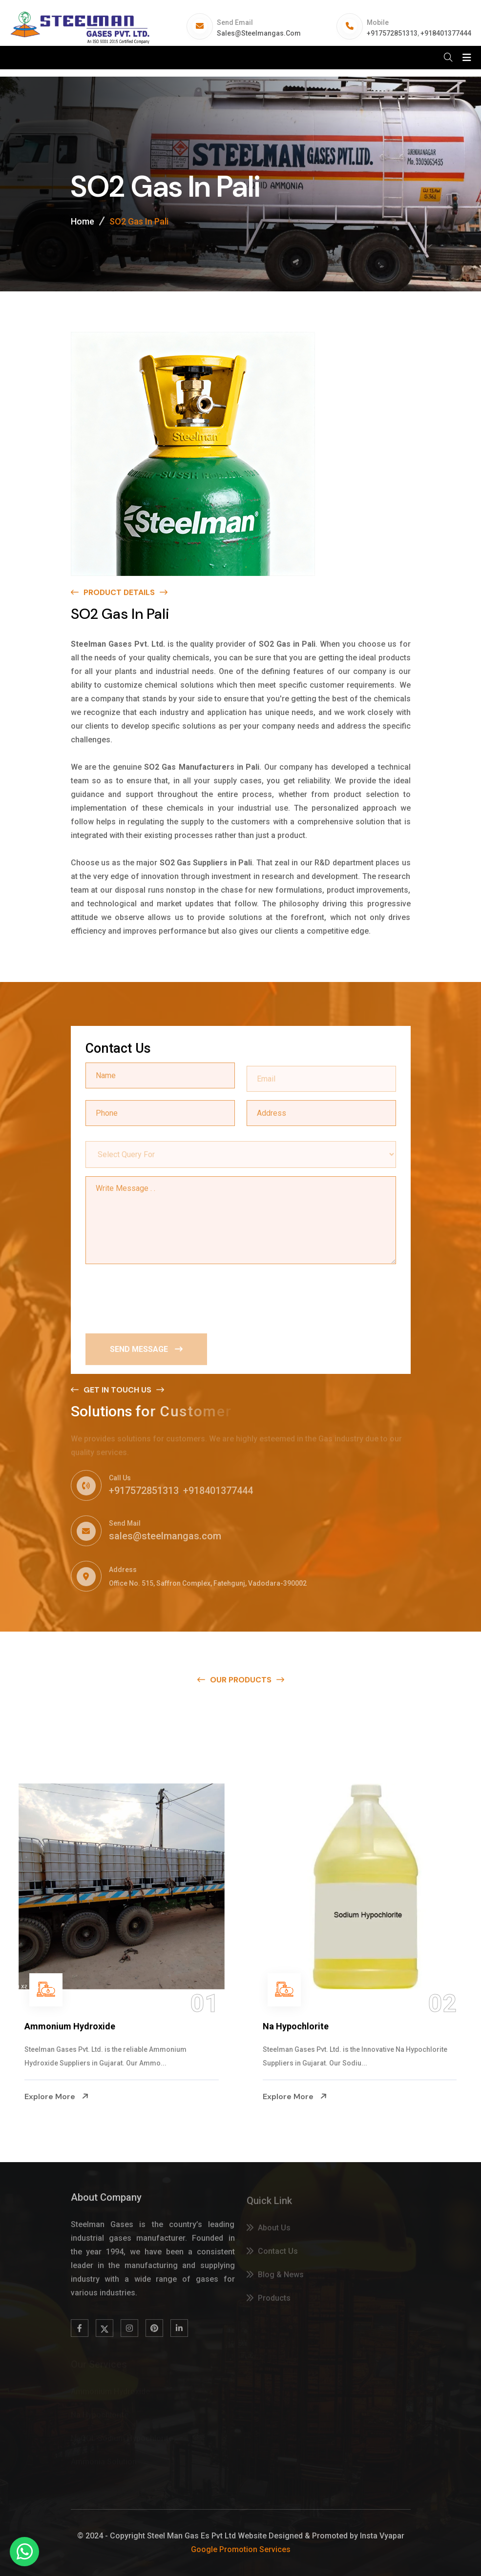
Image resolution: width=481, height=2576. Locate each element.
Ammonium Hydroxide (69, 2026)
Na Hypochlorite (296, 2026)
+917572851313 (392, 33)
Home (82, 222)
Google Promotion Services (241, 2549)
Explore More (56, 2096)
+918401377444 (445, 33)
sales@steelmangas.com (259, 33)
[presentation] (159, 1297)
